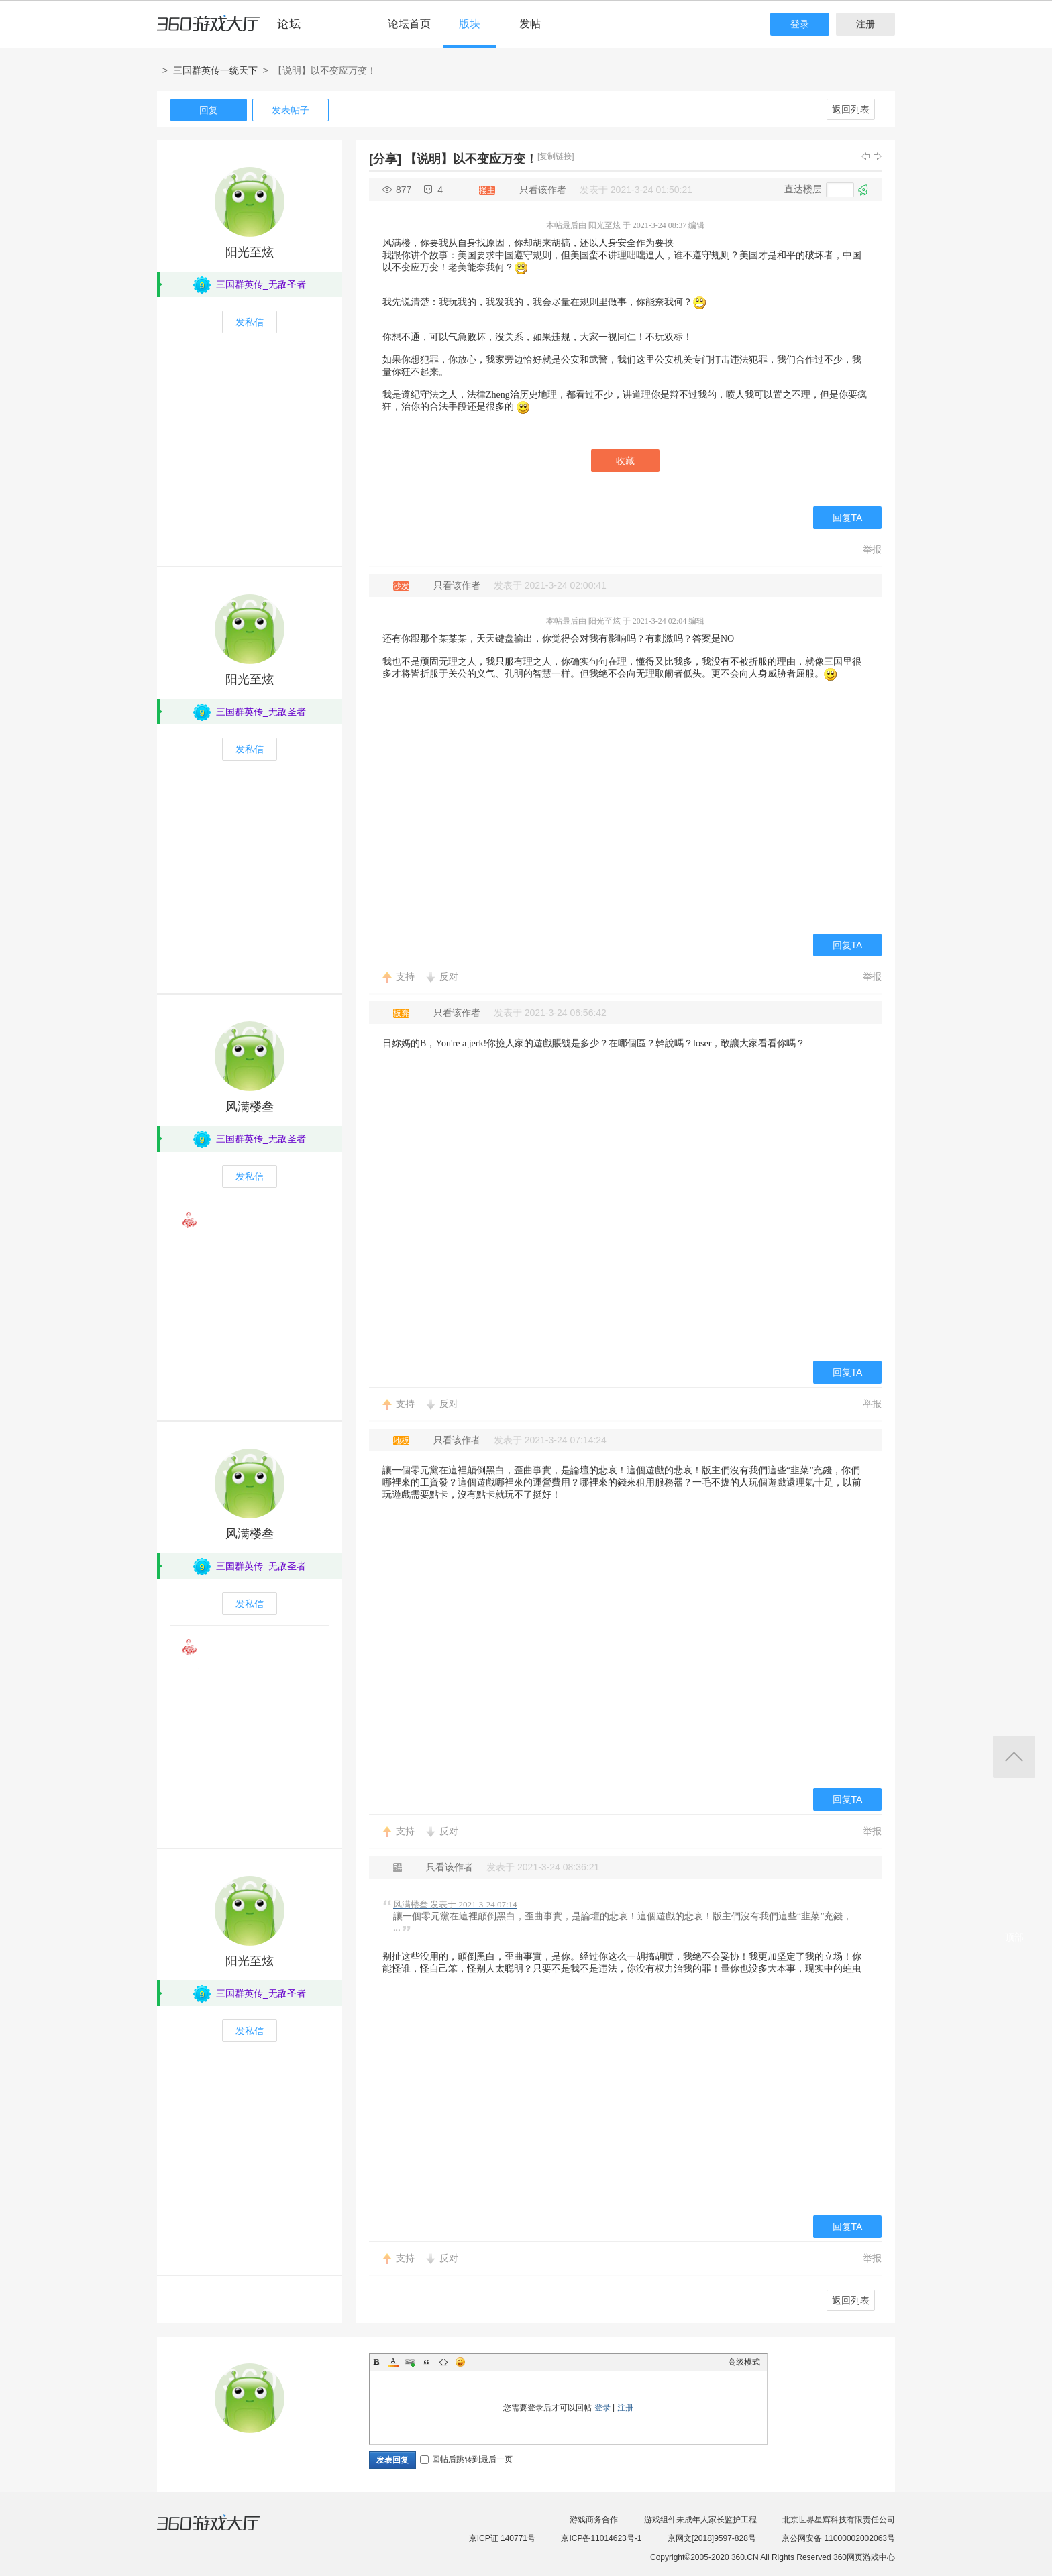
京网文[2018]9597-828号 (712, 2538)
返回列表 (851, 109)
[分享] (385, 159)
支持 (405, 976)
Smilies (460, 2362)
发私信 (249, 322)
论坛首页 (409, 24)
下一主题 (878, 156)
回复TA (848, 517)
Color (393, 2362)
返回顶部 (1014, 1757)
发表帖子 (290, 110)
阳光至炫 (249, 252)
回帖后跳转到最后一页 (466, 2459)
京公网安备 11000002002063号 (838, 2538)
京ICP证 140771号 (502, 2538)
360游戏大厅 (222, 2531)
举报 (872, 549)
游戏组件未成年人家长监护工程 (700, 2519)
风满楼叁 (249, 1106)
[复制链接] (555, 156)
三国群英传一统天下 (215, 70)
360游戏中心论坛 (234, 29)
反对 (448, 976)
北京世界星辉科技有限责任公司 (838, 2519)
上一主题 (865, 156)
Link (410, 2362)
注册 (865, 24)
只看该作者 (542, 189)
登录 (799, 24)
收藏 (625, 460)
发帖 (530, 24)
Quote (426, 2362)
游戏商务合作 (594, 2519)
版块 (469, 24)
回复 (208, 110)
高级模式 (744, 2362)
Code (443, 2362)
